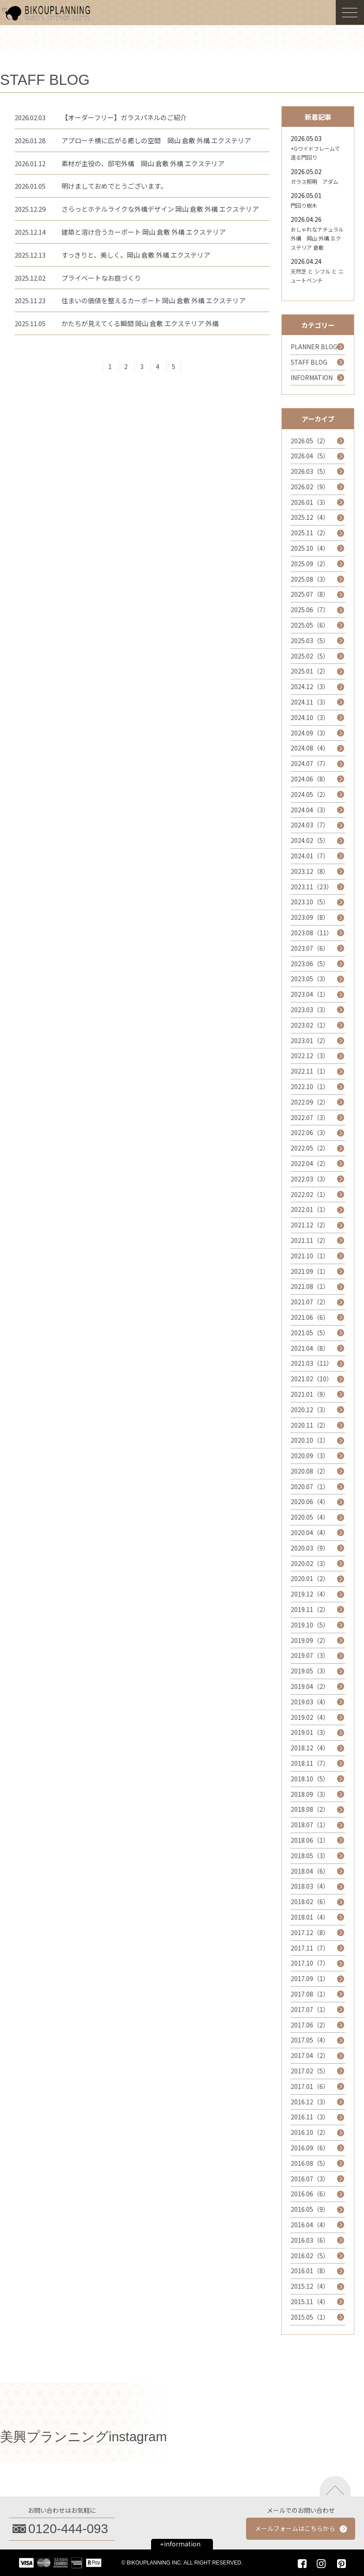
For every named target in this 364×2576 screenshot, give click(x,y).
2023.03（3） (310, 1009)
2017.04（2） (310, 2055)
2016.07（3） (310, 2178)
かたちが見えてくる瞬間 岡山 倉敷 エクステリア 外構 (140, 323)
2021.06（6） (310, 1317)
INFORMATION (312, 377)
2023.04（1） (310, 994)
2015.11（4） (310, 2301)
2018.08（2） (310, 1809)
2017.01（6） (310, 2086)
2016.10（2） (310, 2132)
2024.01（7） (310, 855)
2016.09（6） (310, 2147)
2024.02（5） (310, 840)
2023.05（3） (310, 978)
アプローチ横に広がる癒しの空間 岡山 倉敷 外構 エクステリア (156, 140)
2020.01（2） (310, 1578)
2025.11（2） (310, 532)
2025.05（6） (310, 625)
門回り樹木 (304, 205)
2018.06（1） (310, 1840)
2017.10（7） (310, 1963)
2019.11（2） (310, 1609)
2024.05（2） (310, 794)
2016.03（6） (310, 2240)
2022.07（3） (310, 1117)
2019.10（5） (310, 1624)
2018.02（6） (310, 1901)
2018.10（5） (310, 1778)
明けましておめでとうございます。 (114, 186)
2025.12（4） (310, 517)
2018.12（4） (310, 1747)
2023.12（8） (310, 871)
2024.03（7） (310, 824)
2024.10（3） (310, 717)
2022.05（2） (310, 1147)
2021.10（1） (310, 1255)
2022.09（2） (310, 1101)
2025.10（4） (310, 548)
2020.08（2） (310, 1471)
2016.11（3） (310, 2116)
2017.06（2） (310, 2024)
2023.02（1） (310, 1025)
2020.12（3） (310, 1409)
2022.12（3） (310, 1055)
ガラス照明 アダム (314, 181)
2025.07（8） (310, 594)
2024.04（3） (310, 809)
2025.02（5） (310, 656)
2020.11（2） (310, 1425)
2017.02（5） (310, 2070)
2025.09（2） (310, 563)
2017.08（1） (310, 1993)
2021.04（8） (310, 1348)
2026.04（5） (310, 455)
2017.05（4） (310, 2039)
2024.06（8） (310, 778)
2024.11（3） (310, 701)
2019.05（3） (310, 1670)
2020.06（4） (310, 1501)
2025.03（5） (310, 640)
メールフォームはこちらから (295, 2528)
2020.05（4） (310, 1517)
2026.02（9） (310, 486)
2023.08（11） (312, 932)
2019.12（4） (310, 1593)
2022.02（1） (310, 1194)
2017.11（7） (310, 1947)
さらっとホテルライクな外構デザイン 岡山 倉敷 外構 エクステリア (160, 208)
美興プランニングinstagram (83, 2436)
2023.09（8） (310, 917)
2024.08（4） (310, 747)
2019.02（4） (310, 1717)
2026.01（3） (310, 502)
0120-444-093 (68, 2529)
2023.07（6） (310, 948)
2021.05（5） (310, 1332)
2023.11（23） (312, 886)
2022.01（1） (310, 1209)
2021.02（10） (312, 1378)
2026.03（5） (310, 471)
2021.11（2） (310, 1240)
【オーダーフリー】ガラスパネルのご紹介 (124, 117)
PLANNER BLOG (314, 346)
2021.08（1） (310, 1286)
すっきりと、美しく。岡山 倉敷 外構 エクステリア (135, 254)
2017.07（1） (310, 2009)
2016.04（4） (310, 2224)
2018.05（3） (310, 1855)
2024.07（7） (310, 763)
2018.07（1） (310, 1824)
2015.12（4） (310, 2286)
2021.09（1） (310, 1271)
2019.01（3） (310, 1732)
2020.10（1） (310, 1440)
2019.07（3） (310, 1655)
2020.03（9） (310, 1547)
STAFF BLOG (309, 362)
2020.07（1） (310, 1486)
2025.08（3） (310, 579)
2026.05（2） (310, 440)
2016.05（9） (310, 2209)
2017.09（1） (310, 1978)
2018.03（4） (310, 1886)
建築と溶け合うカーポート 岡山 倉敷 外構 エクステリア (143, 231)
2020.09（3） (310, 1455)
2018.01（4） (310, 1917)
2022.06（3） (310, 1132)
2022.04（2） (310, 1163)
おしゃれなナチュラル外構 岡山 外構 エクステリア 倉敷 (317, 238)
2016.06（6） (310, 2193)
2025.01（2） (310, 671)
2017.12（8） (310, 1932)
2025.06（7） (310, 609)
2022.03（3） (310, 1178)
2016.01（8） (310, 2270)
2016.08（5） (310, 2163)
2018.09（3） (310, 1794)
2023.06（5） (310, 963)
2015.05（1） (310, 2317)
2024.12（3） (310, 686)
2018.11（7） (310, 1763)
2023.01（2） (310, 1040)
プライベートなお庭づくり (101, 277)
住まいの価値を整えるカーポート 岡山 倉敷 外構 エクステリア (153, 300)
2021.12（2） (310, 1224)
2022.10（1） (310, 1086)
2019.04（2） (310, 1686)
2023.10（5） (310, 901)
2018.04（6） (310, 1871)
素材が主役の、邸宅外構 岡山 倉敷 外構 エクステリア (142, 163)
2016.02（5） (310, 2255)
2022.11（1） (310, 1071)
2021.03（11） (312, 1363)
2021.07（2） (310, 1301)
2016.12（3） (310, 2101)
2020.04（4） (310, 1532)
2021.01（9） (310, 1394)
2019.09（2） (310, 1640)
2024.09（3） (310, 732)
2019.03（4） (310, 1701)
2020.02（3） (310, 1563)
